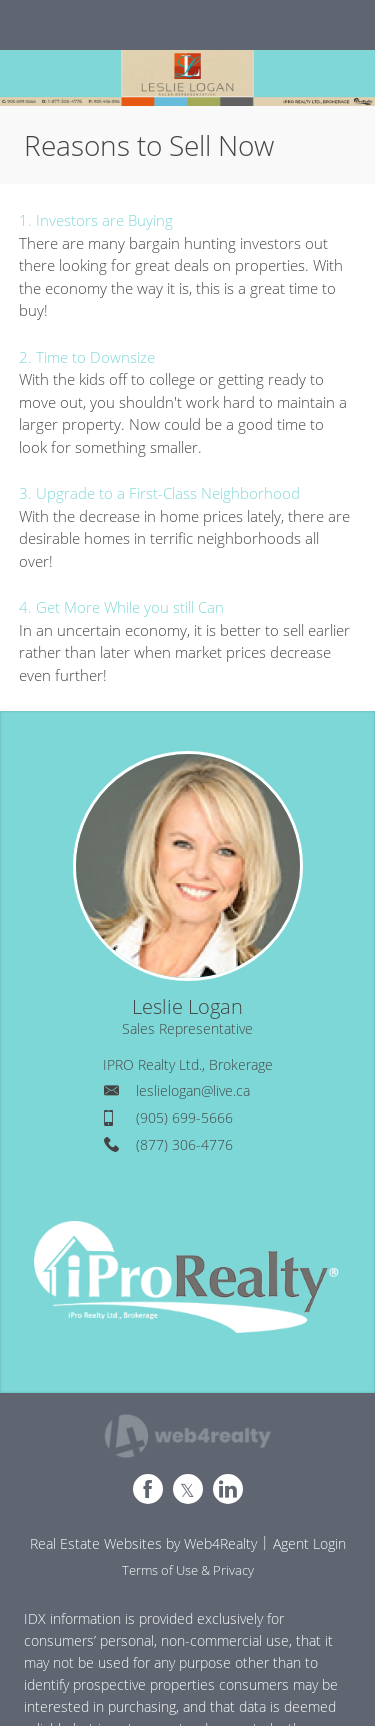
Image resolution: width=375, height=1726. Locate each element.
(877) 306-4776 (184, 1144)
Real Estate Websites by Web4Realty (143, 1543)
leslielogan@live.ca (193, 1090)
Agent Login (309, 1543)
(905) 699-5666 (184, 1117)
